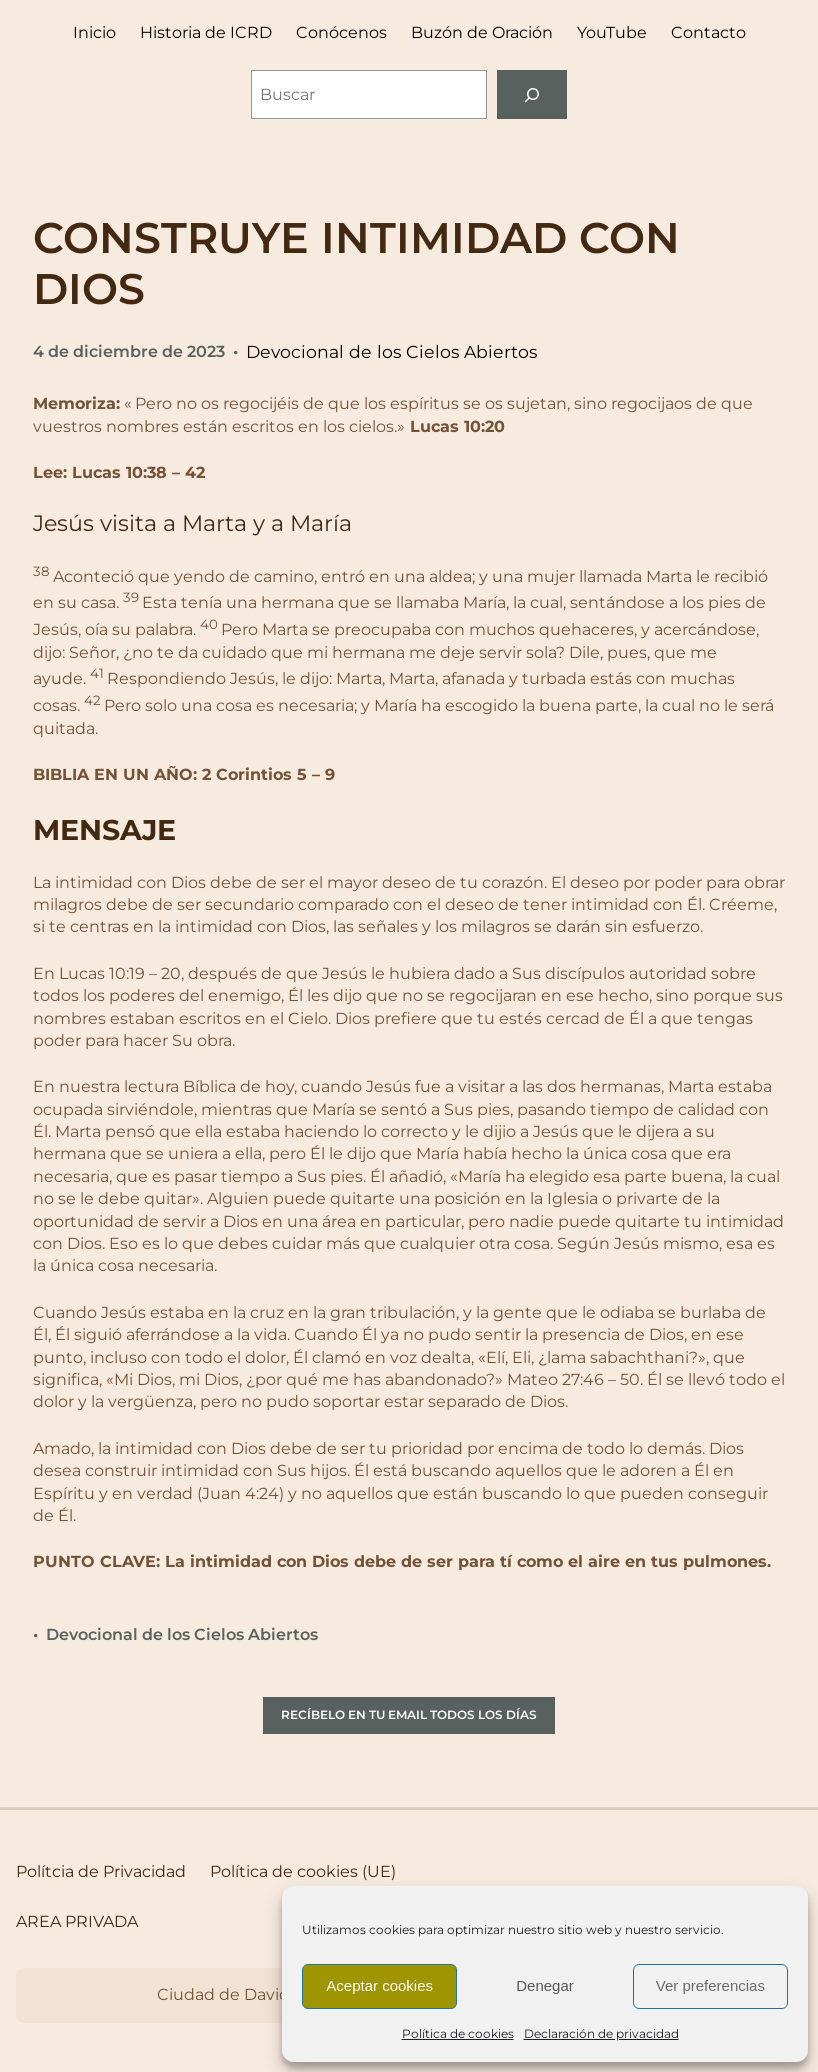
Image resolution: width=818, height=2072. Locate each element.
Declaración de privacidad (601, 2033)
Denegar (545, 1985)
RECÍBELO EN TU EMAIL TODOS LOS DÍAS (409, 1714)
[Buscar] (532, 94)
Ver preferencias (710, 1985)
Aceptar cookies (379, 1985)
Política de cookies (458, 2033)
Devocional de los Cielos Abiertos (391, 351)
